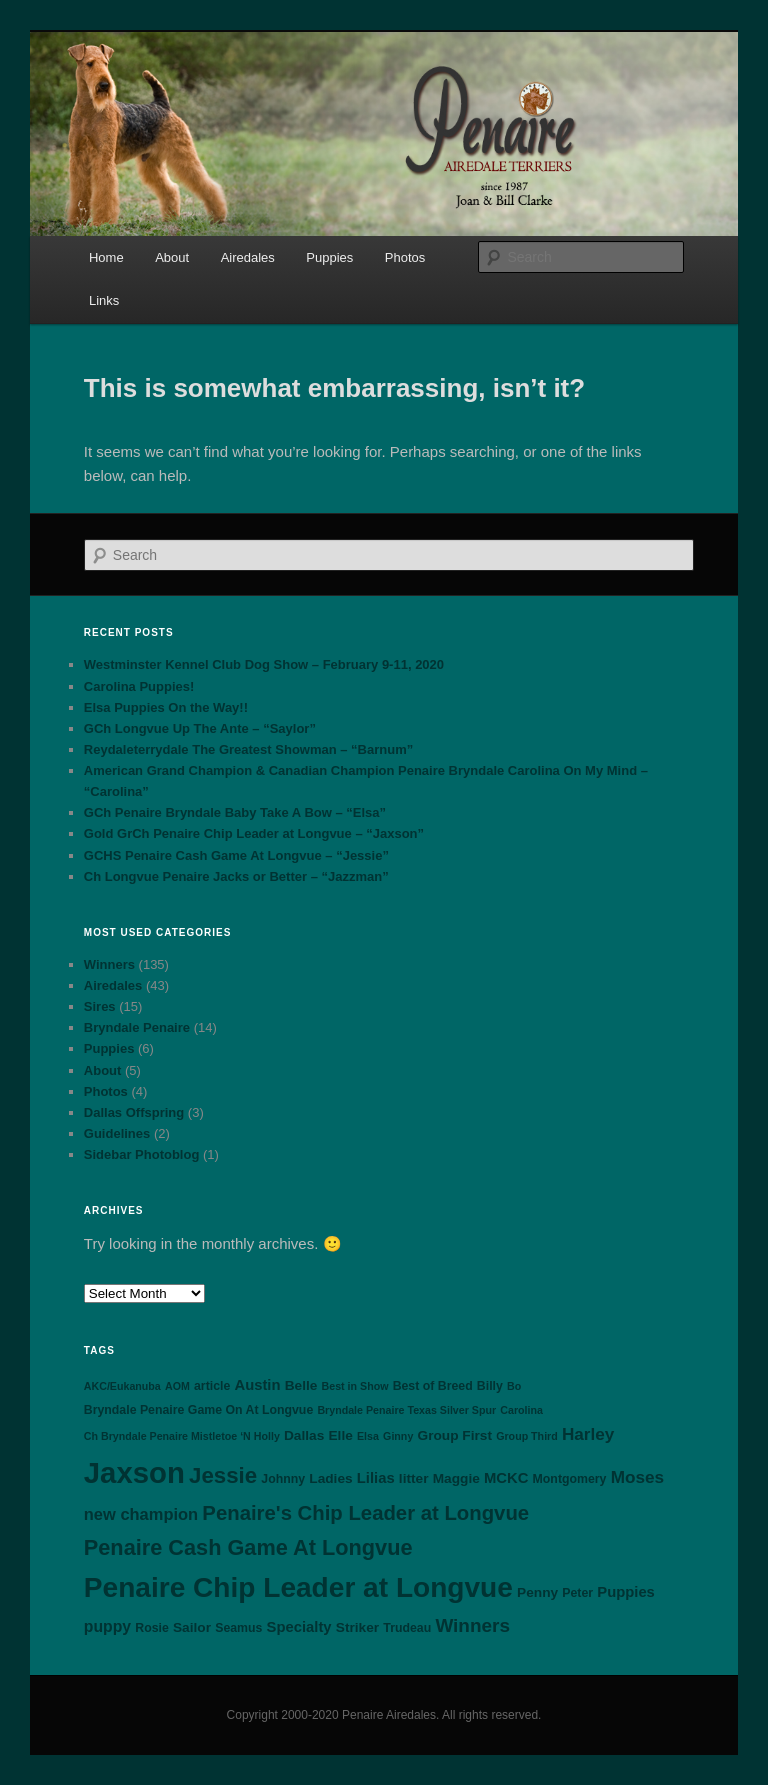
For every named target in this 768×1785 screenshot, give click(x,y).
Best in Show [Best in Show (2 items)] (355, 1386)
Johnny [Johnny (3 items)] (283, 1479)
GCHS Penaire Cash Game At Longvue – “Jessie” (236, 855)
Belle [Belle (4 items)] (301, 1385)
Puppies (329, 257)
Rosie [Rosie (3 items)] (152, 1628)
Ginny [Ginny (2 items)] (398, 1436)
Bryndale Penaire (137, 1027)
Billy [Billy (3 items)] (490, 1386)
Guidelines (117, 1133)
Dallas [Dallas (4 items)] (304, 1435)
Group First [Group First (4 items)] (454, 1435)
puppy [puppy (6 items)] (107, 1626)
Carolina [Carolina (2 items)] (521, 1410)
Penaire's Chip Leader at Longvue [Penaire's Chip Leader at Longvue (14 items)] (365, 1513)
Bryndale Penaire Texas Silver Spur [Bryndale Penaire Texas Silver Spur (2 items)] (406, 1410)
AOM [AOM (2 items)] (177, 1386)
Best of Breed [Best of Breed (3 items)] (433, 1386)
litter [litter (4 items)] (414, 1478)
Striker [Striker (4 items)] (357, 1627)
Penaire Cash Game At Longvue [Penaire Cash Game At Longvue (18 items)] (248, 1547)
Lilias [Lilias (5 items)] (376, 1478)
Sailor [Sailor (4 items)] (192, 1627)
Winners (109, 964)
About (172, 257)
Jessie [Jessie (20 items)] (223, 1475)
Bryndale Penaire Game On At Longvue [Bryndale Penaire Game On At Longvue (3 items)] (198, 1410)
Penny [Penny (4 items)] (537, 1592)
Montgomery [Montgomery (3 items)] (570, 1479)
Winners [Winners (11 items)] (472, 1625)
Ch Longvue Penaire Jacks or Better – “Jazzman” (236, 876)
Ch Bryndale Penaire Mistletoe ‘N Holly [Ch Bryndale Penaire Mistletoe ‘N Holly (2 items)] (182, 1436)
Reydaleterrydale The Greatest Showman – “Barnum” (248, 749)
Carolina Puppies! (139, 686)
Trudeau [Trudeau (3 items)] (407, 1628)
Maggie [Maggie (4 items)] (456, 1478)
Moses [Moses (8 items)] (637, 1477)
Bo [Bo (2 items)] (514, 1386)
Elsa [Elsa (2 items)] (368, 1436)
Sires (100, 1006)
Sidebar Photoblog (142, 1154)
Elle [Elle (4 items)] (340, 1435)
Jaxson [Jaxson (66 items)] (134, 1472)
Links (104, 300)
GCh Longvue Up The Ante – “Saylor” (200, 728)
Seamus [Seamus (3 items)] (238, 1628)
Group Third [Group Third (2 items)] (527, 1436)
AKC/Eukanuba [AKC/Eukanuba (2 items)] (122, 1386)
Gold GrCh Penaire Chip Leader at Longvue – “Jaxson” (254, 833)
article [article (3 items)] (212, 1386)
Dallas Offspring (134, 1112)
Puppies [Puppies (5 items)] (626, 1592)
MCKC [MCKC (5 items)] (506, 1478)
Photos (405, 257)
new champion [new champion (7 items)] (141, 1514)
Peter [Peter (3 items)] (577, 1593)
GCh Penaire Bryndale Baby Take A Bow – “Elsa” (235, 812)
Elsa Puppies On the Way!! (166, 707)
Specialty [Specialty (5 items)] (299, 1627)
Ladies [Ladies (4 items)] (330, 1478)
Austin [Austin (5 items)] (257, 1385)
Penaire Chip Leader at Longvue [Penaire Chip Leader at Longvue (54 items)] (298, 1587)
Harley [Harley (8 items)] (588, 1434)
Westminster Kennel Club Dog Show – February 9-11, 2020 (264, 664)
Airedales (248, 257)
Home (106, 257)
